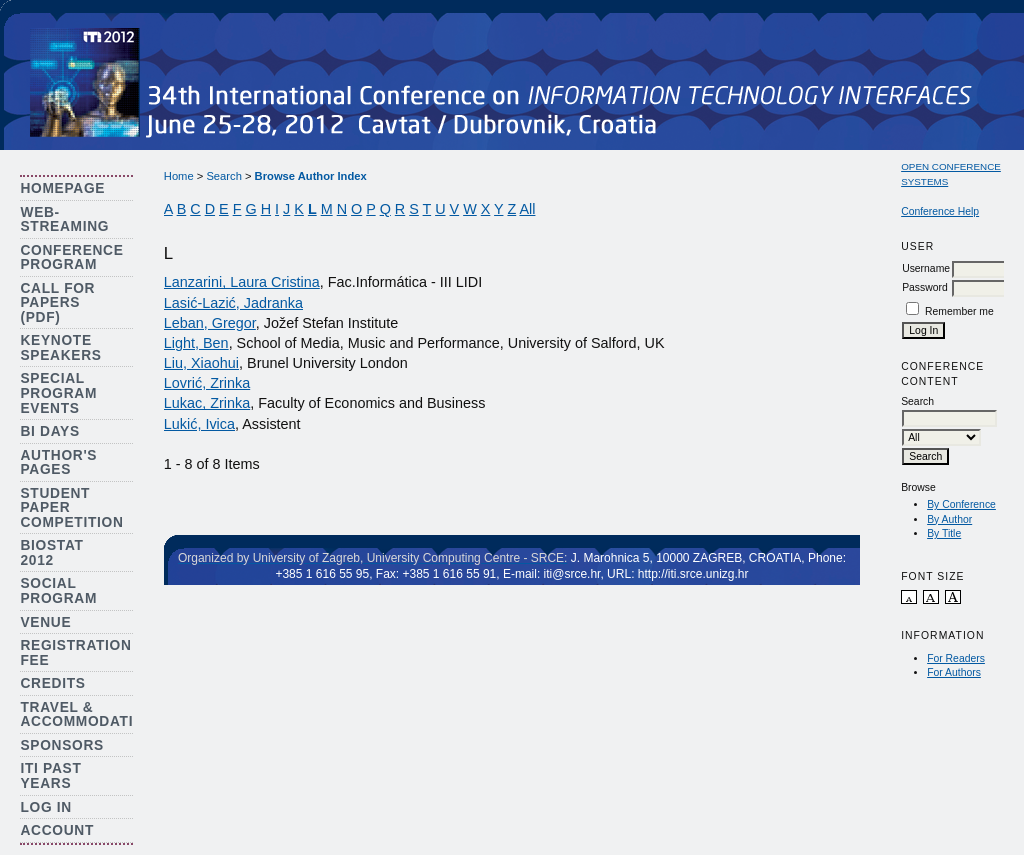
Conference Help (940, 211)
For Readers (956, 658)
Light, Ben (196, 343)
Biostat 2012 (51, 553)
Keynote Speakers (60, 348)
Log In (46, 807)
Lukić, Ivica (199, 424)
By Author (949, 519)
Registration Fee (75, 653)
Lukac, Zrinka (207, 403)
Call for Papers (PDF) (57, 303)
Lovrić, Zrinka (207, 383)
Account (57, 830)
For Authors (954, 672)
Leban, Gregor (210, 323)
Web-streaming (64, 220)
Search (223, 176)
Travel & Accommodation (87, 715)
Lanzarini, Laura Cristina (242, 282)
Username (926, 268)
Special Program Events (58, 393)
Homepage (62, 188)
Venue (45, 622)
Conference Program (71, 258)
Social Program (58, 591)
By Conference (961, 504)
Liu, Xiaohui (201, 363)
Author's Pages (58, 463)
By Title (944, 533)
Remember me (959, 311)
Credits (52, 683)
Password (925, 287)
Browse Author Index (311, 176)
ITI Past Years (50, 776)
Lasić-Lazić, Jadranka (233, 303)
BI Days (49, 431)
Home (179, 176)
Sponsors (61, 745)
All (527, 209)
